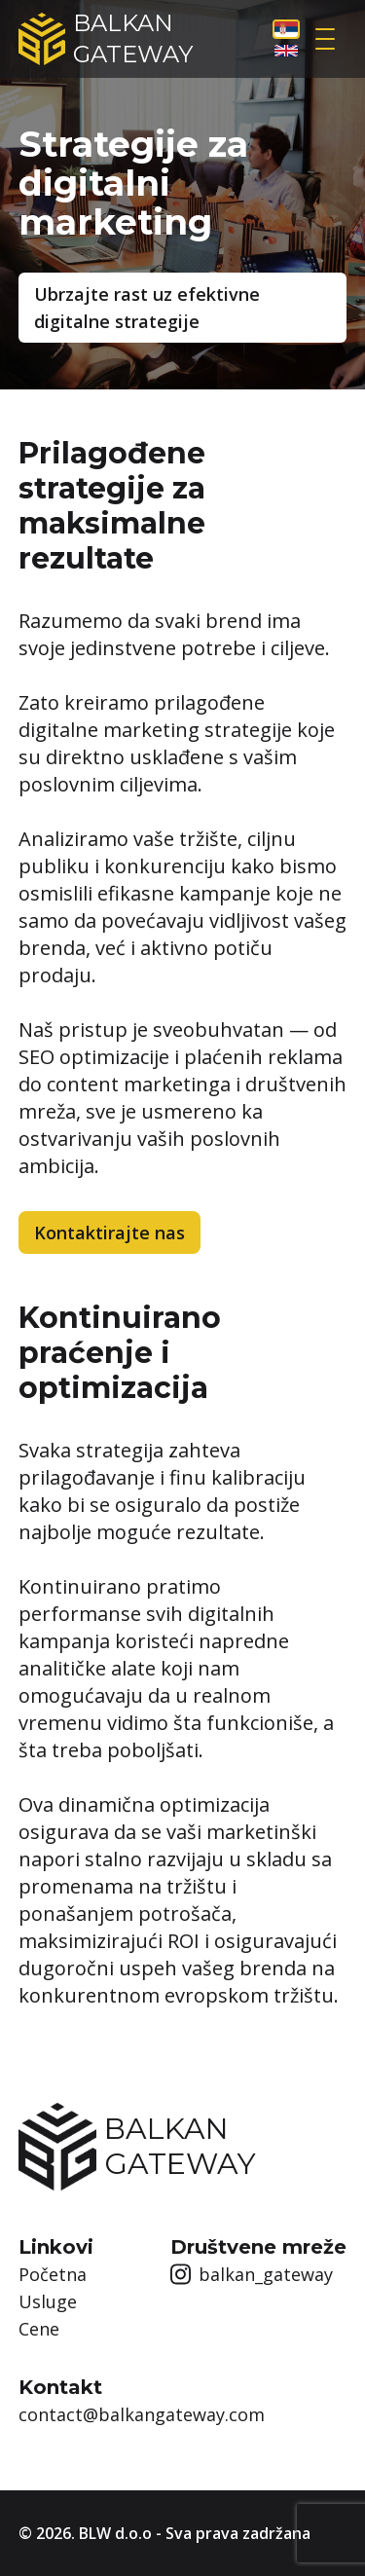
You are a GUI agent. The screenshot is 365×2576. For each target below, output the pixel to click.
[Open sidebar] (325, 39)
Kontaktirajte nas (109, 1232)
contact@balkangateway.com (141, 2414)
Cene (38, 2328)
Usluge (47, 2301)
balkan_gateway (251, 2274)
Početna (52, 2274)
